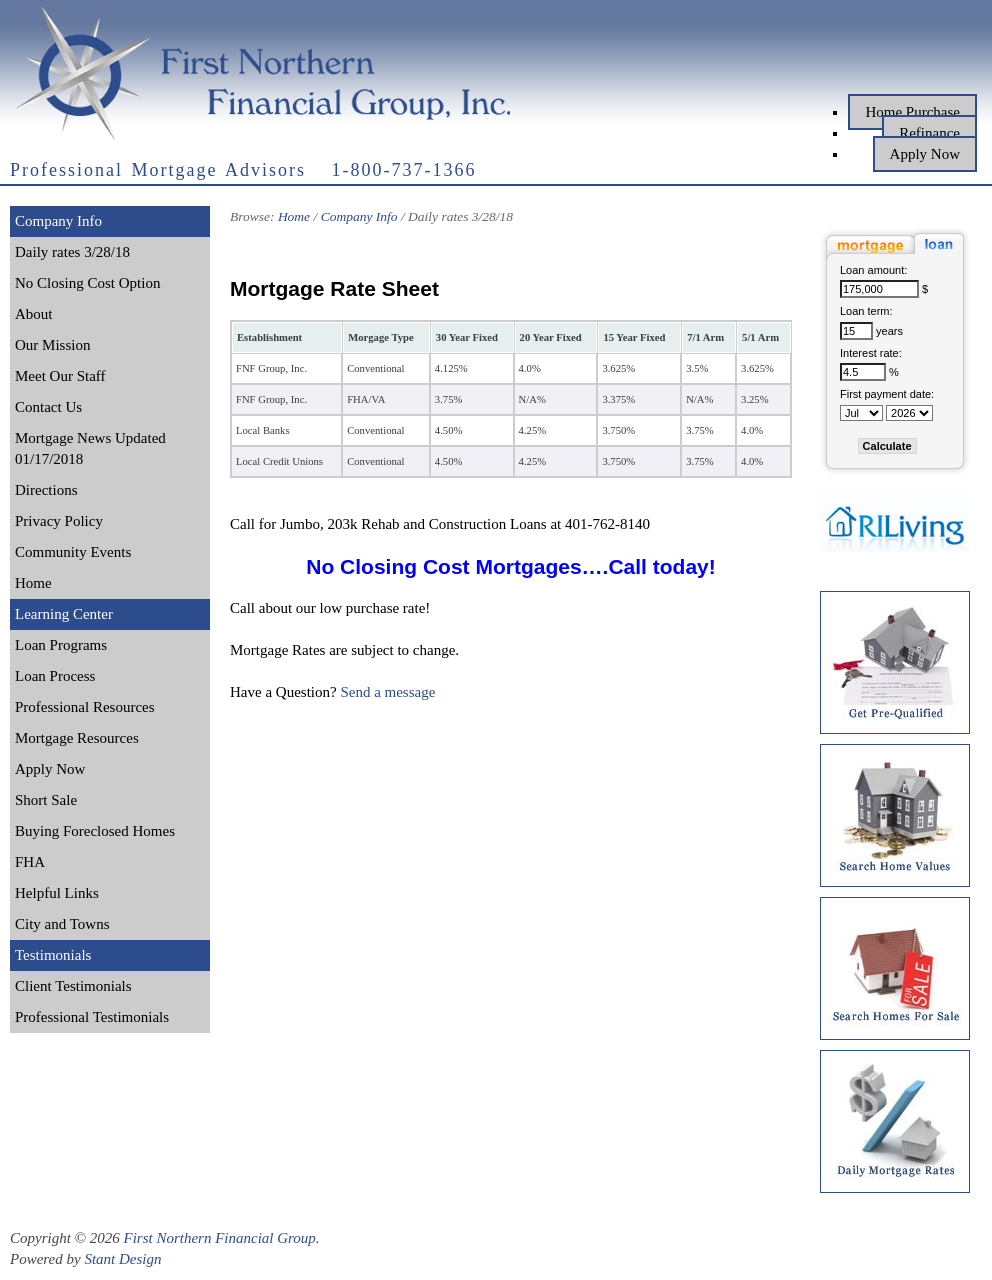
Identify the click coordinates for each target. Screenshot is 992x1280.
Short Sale (46, 800)
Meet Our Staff (60, 376)
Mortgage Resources (77, 738)
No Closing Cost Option (87, 283)
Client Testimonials (73, 986)
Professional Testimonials (92, 1017)
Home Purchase (912, 112)
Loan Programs (61, 645)
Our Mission (52, 345)
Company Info (58, 221)
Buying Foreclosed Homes (95, 831)
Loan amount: (873, 270)
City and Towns (62, 924)
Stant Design (122, 1259)
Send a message (387, 692)
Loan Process (55, 676)
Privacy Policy (59, 521)
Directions (46, 490)
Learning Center (64, 614)
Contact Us (48, 407)
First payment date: (887, 394)
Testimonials (53, 955)
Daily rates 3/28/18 (72, 252)
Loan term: (866, 311)
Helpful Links (57, 893)
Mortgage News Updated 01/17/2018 (90, 448)
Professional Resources (85, 707)
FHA (30, 862)
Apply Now (925, 154)
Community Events (73, 552)
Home (33, 583)
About (34, 314)
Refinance (929, 133)
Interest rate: (871, 353)
